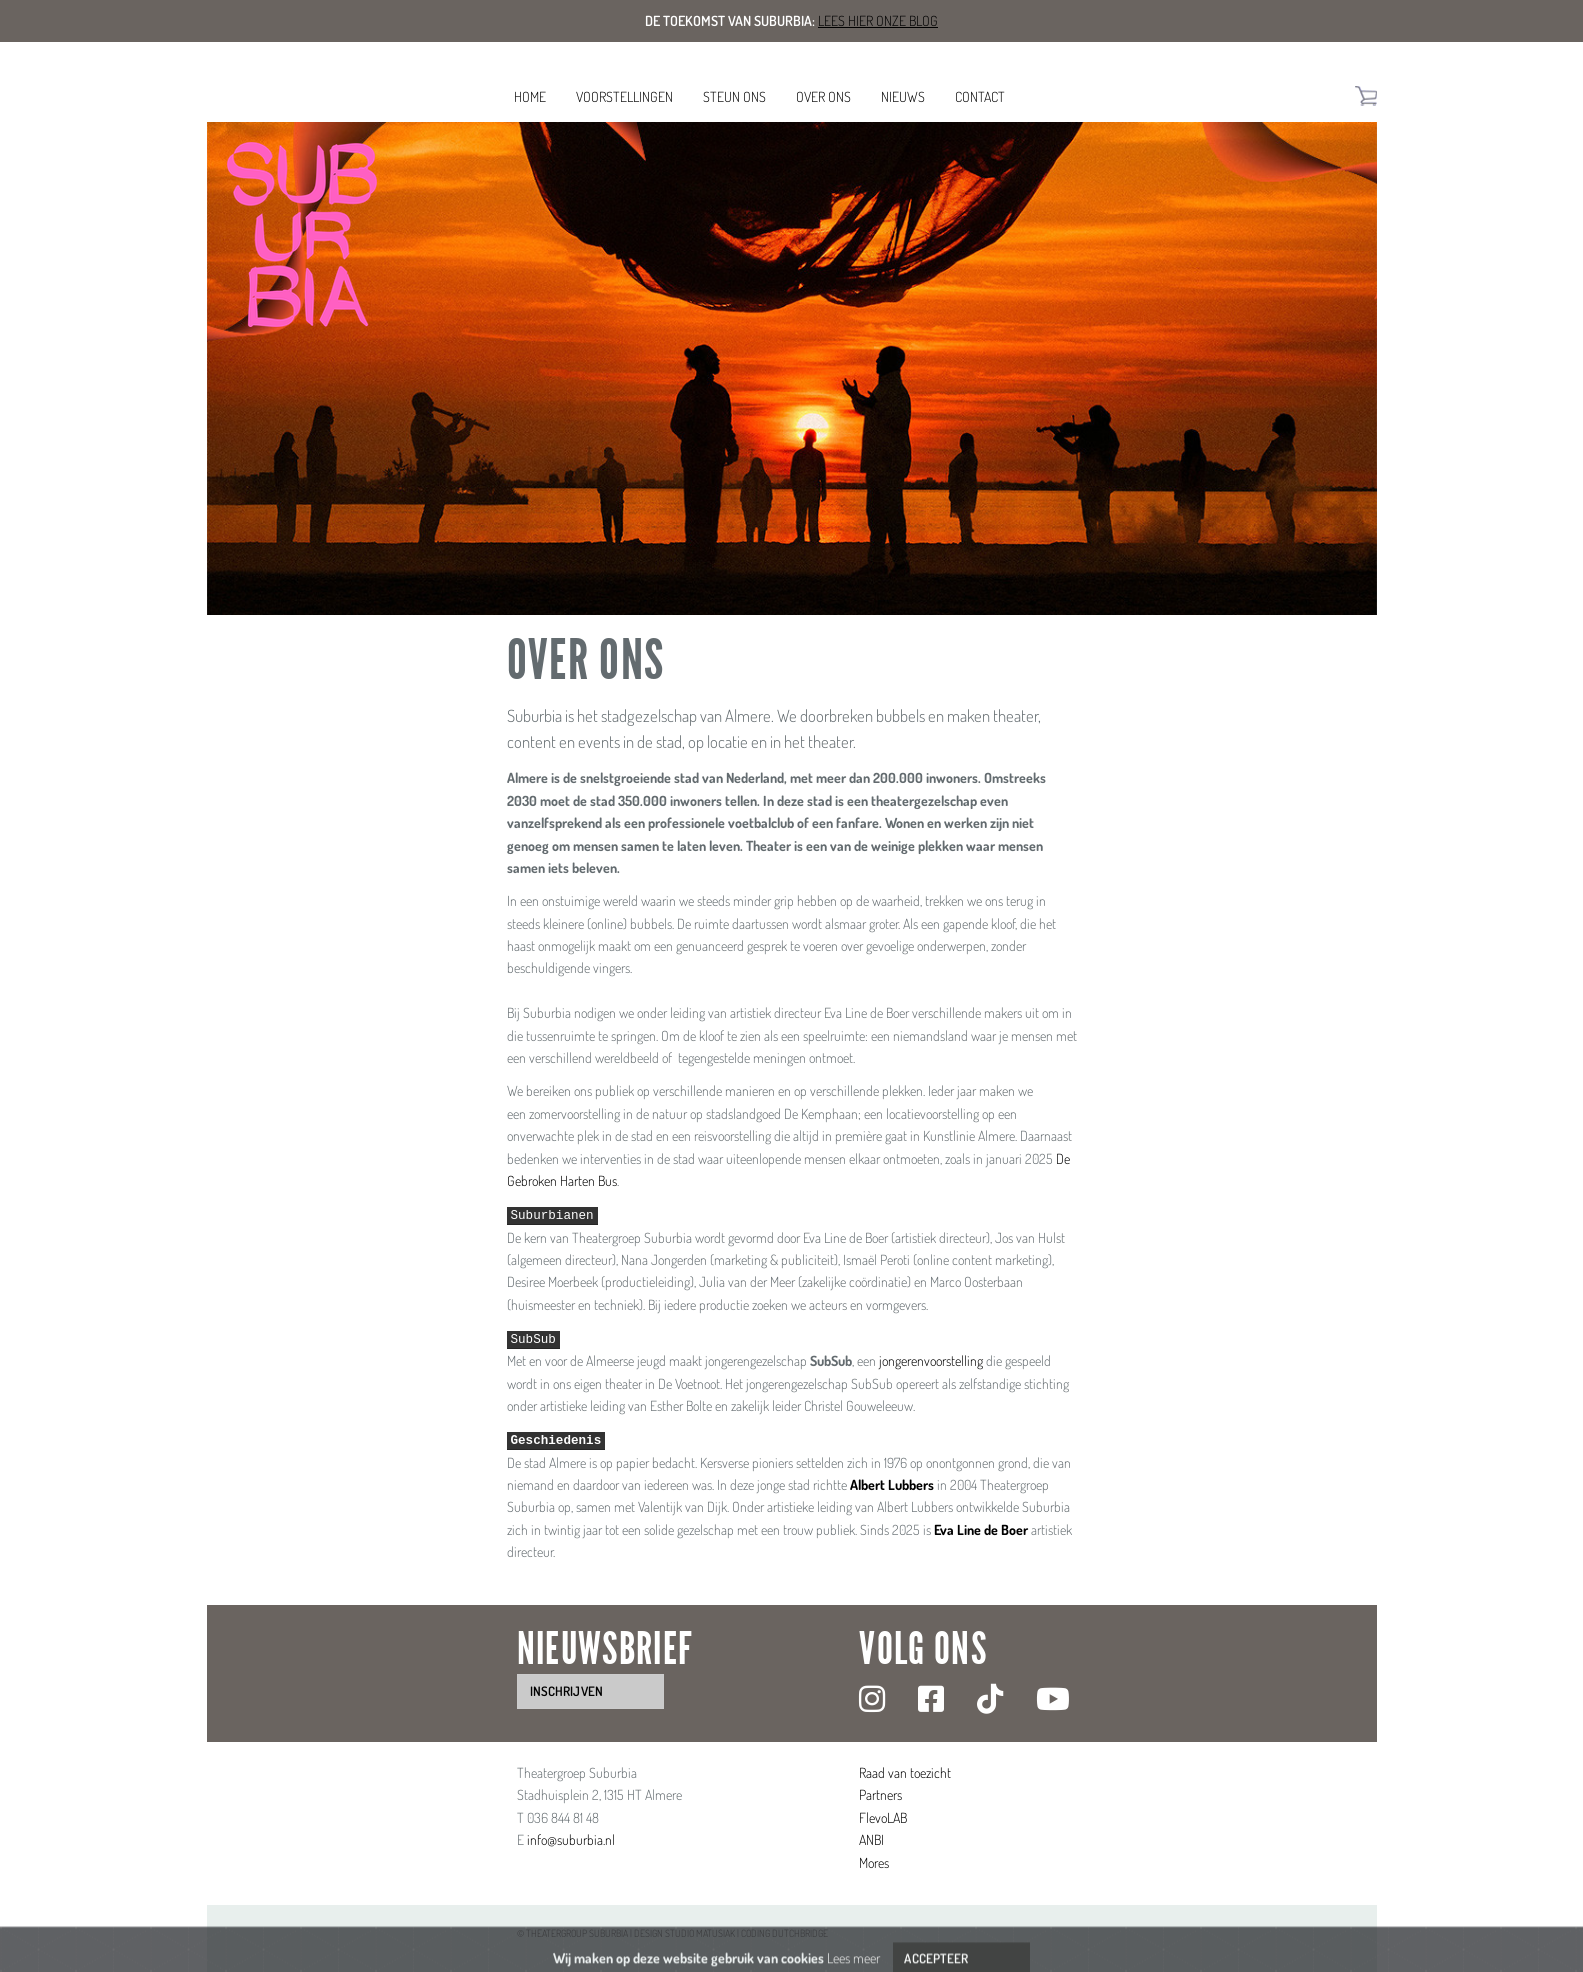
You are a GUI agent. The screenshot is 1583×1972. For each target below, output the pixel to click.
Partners (880, 1794)
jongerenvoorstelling (931, 1360)
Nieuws (903, 96)
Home (530, 96)
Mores (874, 1862)
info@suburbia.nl (571, 1839)
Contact (980, 96)
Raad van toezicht (905, 1772)
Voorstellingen (624, 96)
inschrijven (566, 1691)
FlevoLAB (883, 1817)
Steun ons (734, 96)
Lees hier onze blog (878, 20)
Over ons (823, 96)
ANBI (871, 1839)
